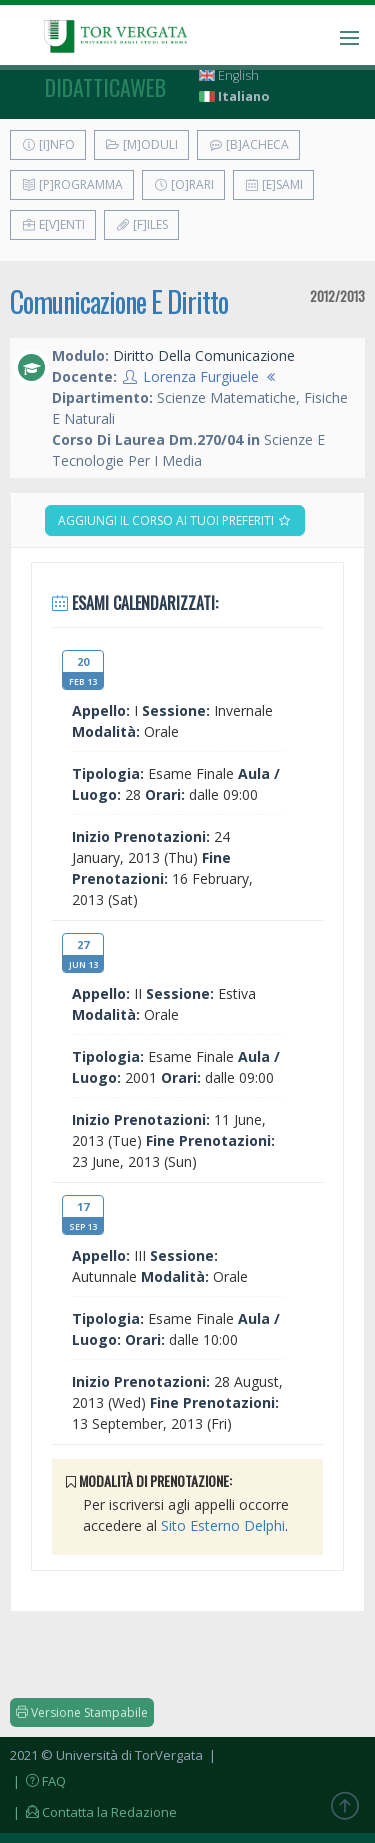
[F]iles (141, 224)
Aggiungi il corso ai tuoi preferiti (175, 520)
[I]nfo (48, 144)
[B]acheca (248, 144)
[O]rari (183, 184)
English (229, 75)
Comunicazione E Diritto (119, 301)
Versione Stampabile (82, 1712)
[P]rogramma (72, 184)
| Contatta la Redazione (93, 1812)
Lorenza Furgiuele (201, 376)
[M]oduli (141, 144)
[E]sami (273, 184)
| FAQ (38, 1781)
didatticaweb (105, 87)
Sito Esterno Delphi (223, 1525)
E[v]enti (53, 224)
